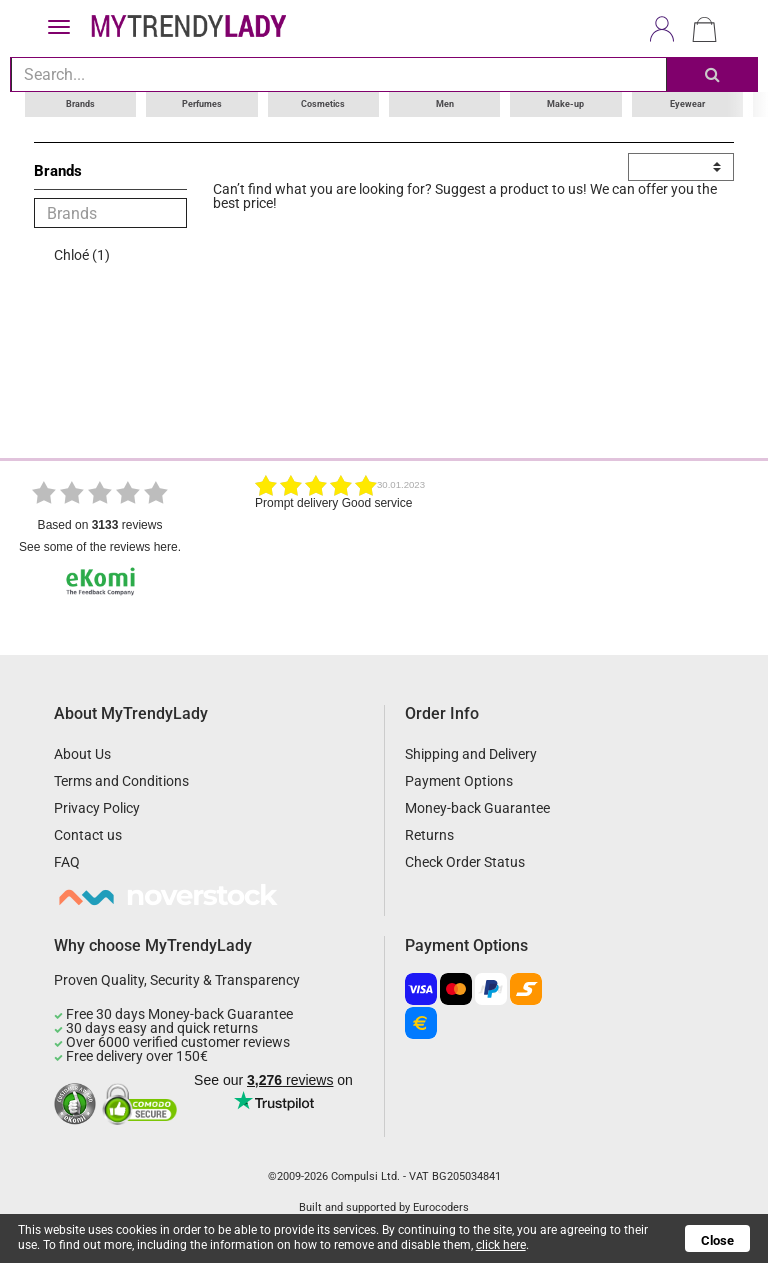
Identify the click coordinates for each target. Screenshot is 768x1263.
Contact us (88, 835)
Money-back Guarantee (477, 808)
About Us (82, 754)
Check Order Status (465, 862)
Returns (429, 835)
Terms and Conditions (121, 781)
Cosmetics (323, 104)
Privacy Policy (97, 808)
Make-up (565, 104)
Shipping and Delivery (471, 754)
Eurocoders (441, 1207)
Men (445, 104)
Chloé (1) (82, 255)
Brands (80, 104)
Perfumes (202, 104)
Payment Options (459, 781)
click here (501, 1245)
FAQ (67, 862)
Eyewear (687, 104)
